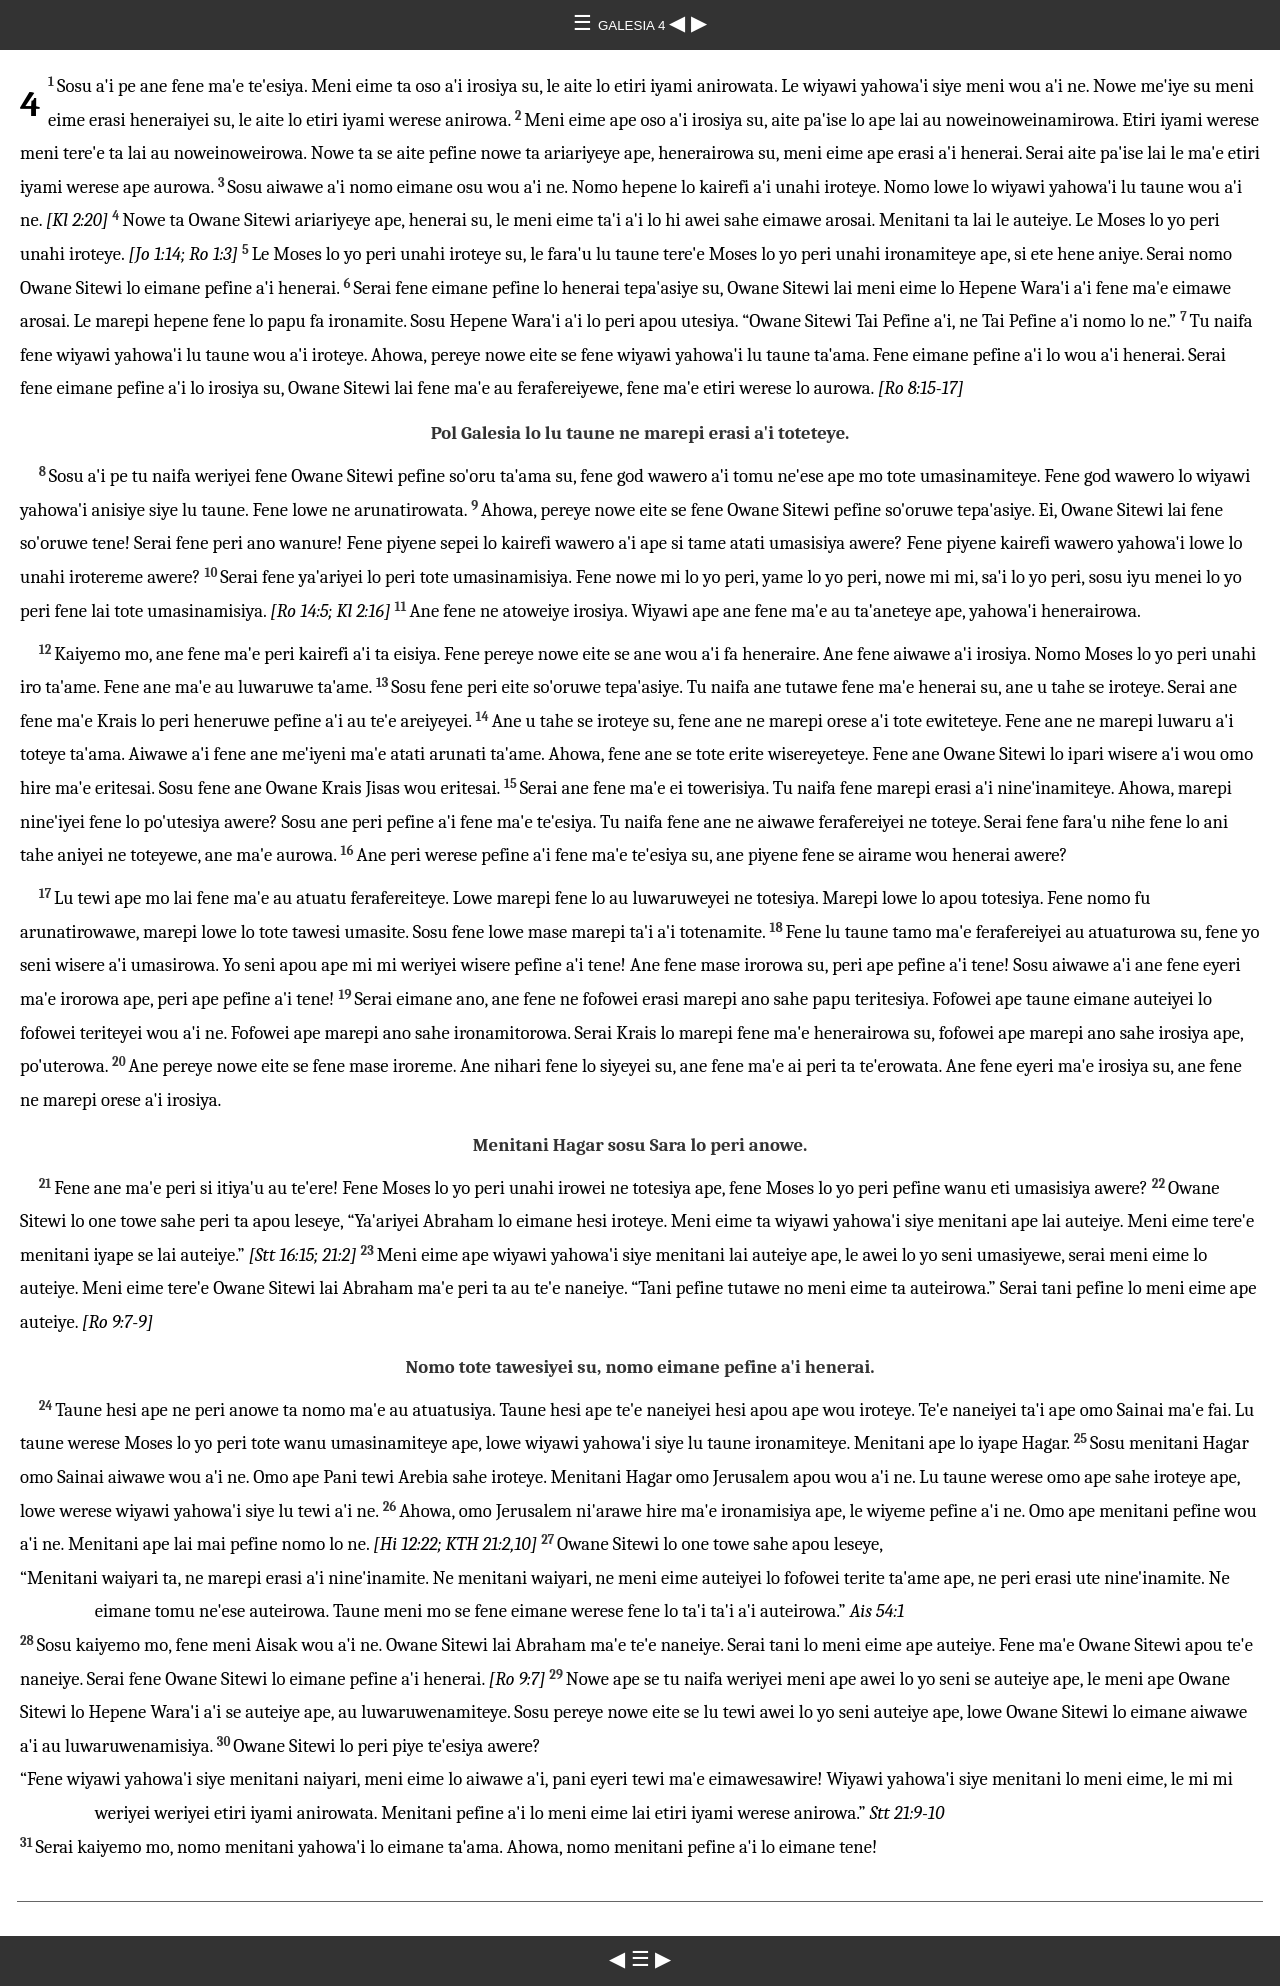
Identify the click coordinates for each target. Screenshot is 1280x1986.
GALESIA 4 (633, 25)
